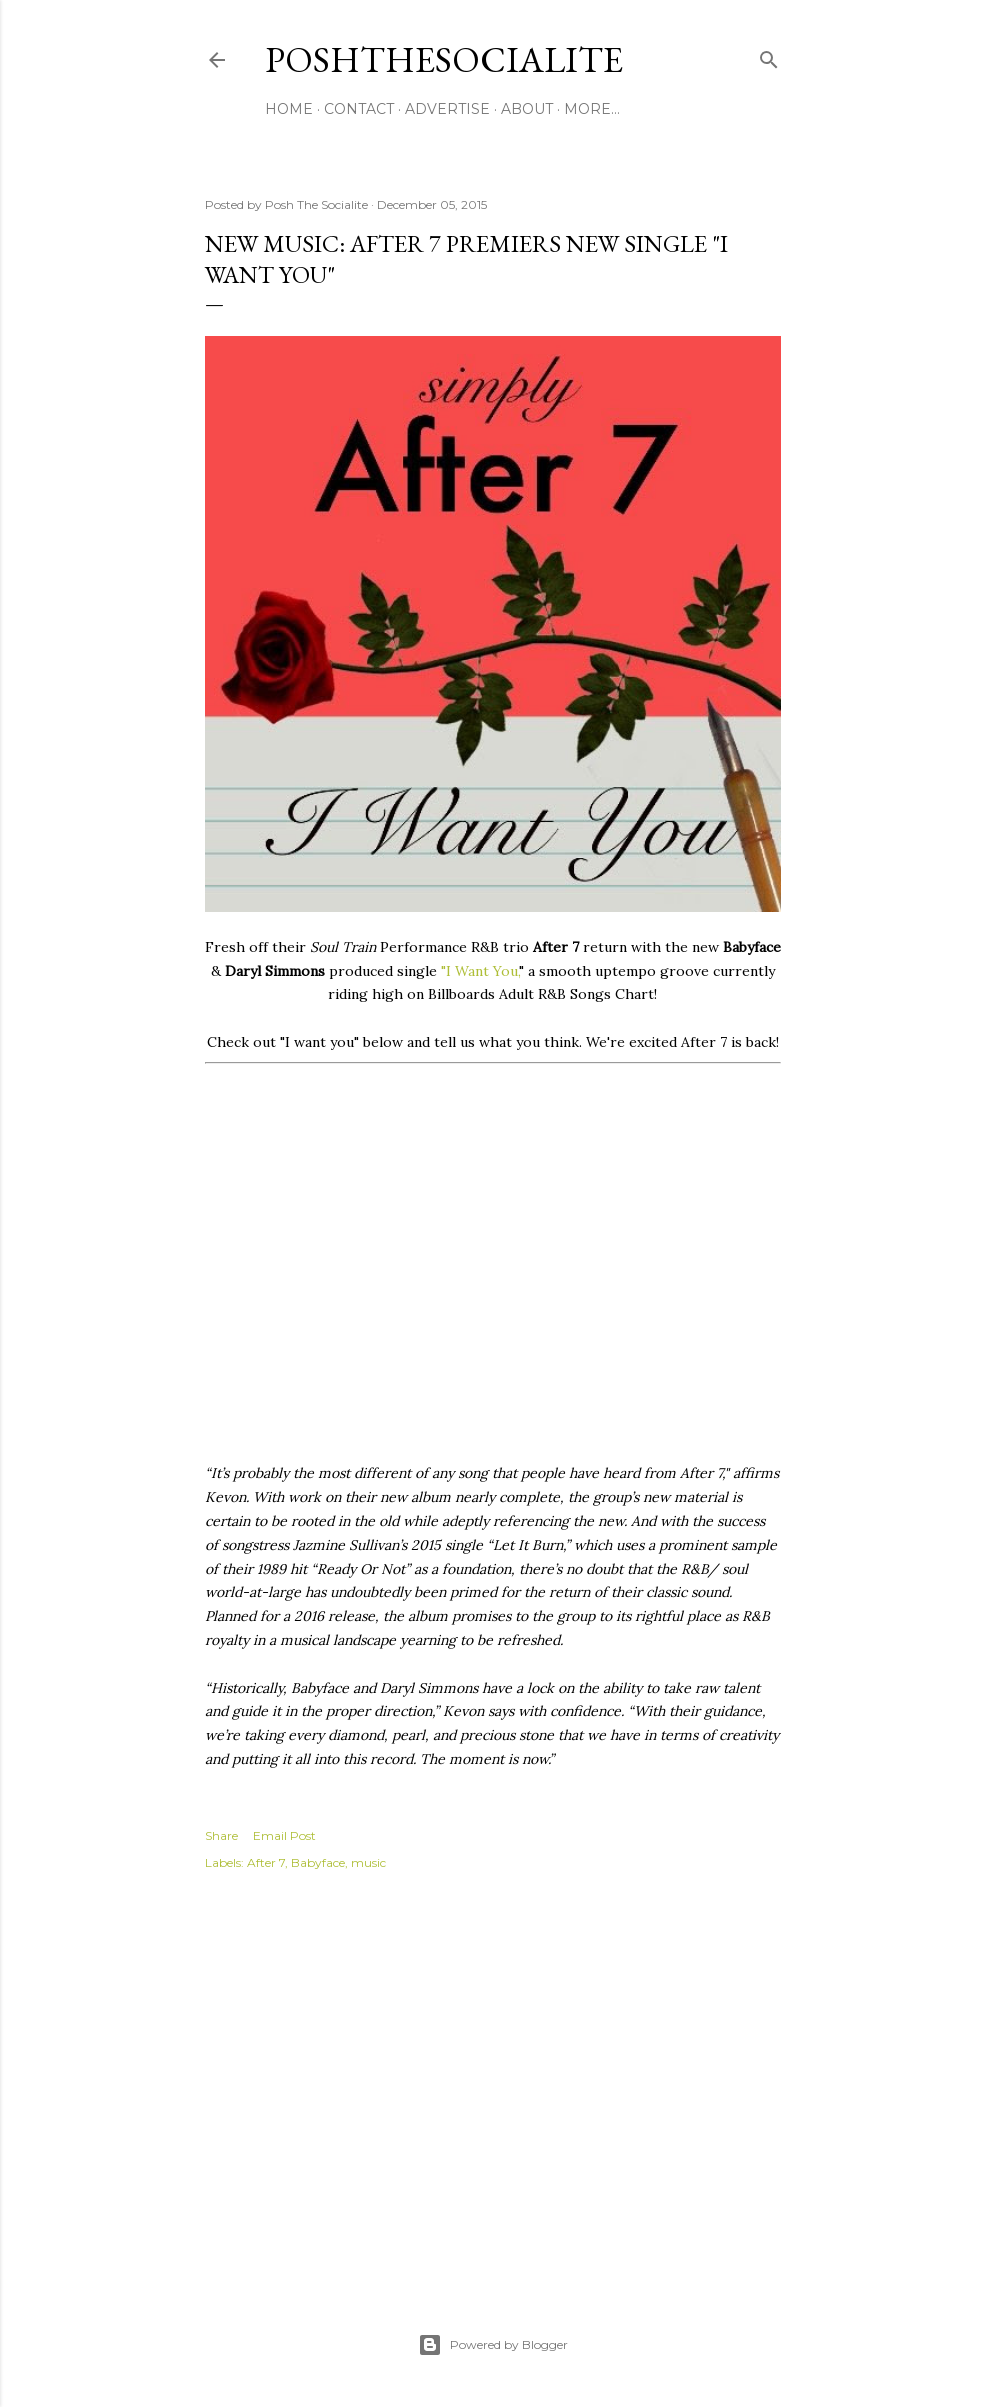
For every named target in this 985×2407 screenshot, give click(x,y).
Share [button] (221, 1835)
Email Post (284, 1835)
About (527, 109)
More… (592, 109)
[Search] (769, 55)
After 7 (266, 1862)
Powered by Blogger (493, 2345)
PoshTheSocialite (444, 59)
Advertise (447, 109)
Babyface (318, 1862)
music (368, 1862)
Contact (359, 109)
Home (289, 109)
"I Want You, (480, 971)
